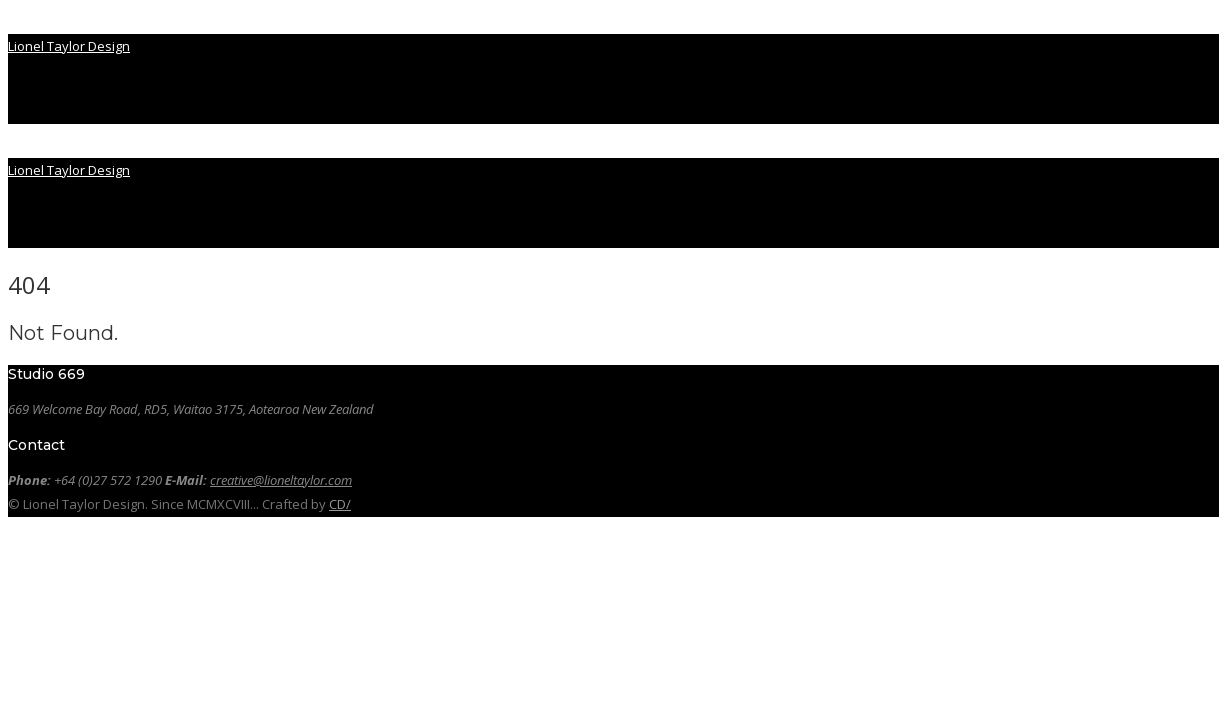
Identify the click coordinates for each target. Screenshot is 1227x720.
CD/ (340, 504)
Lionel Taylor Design (69, 46)
